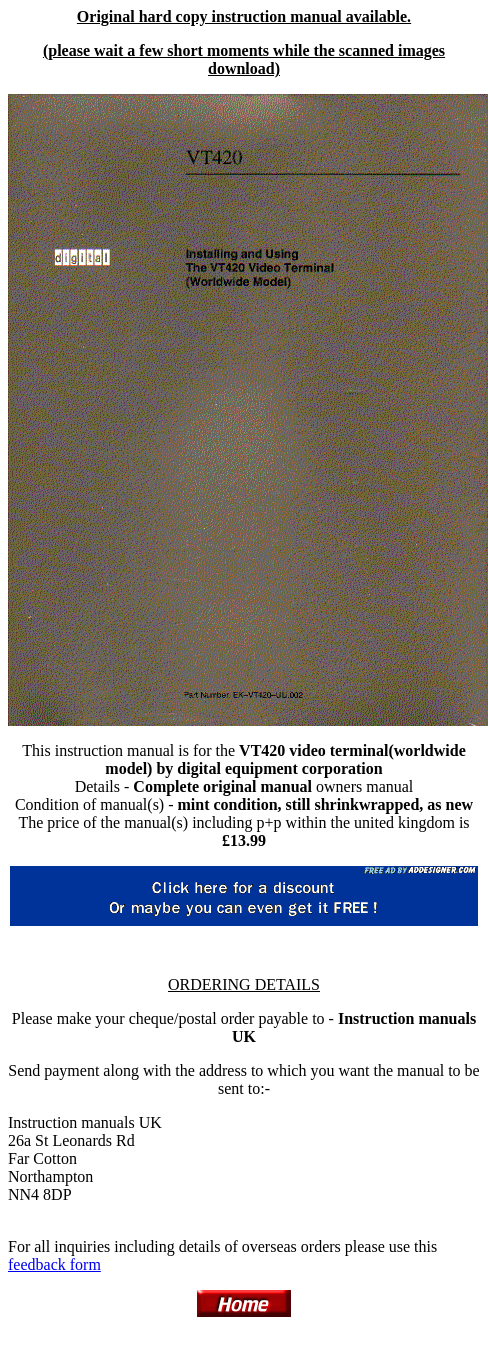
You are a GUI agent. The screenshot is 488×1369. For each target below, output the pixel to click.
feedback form (54, 1264)
